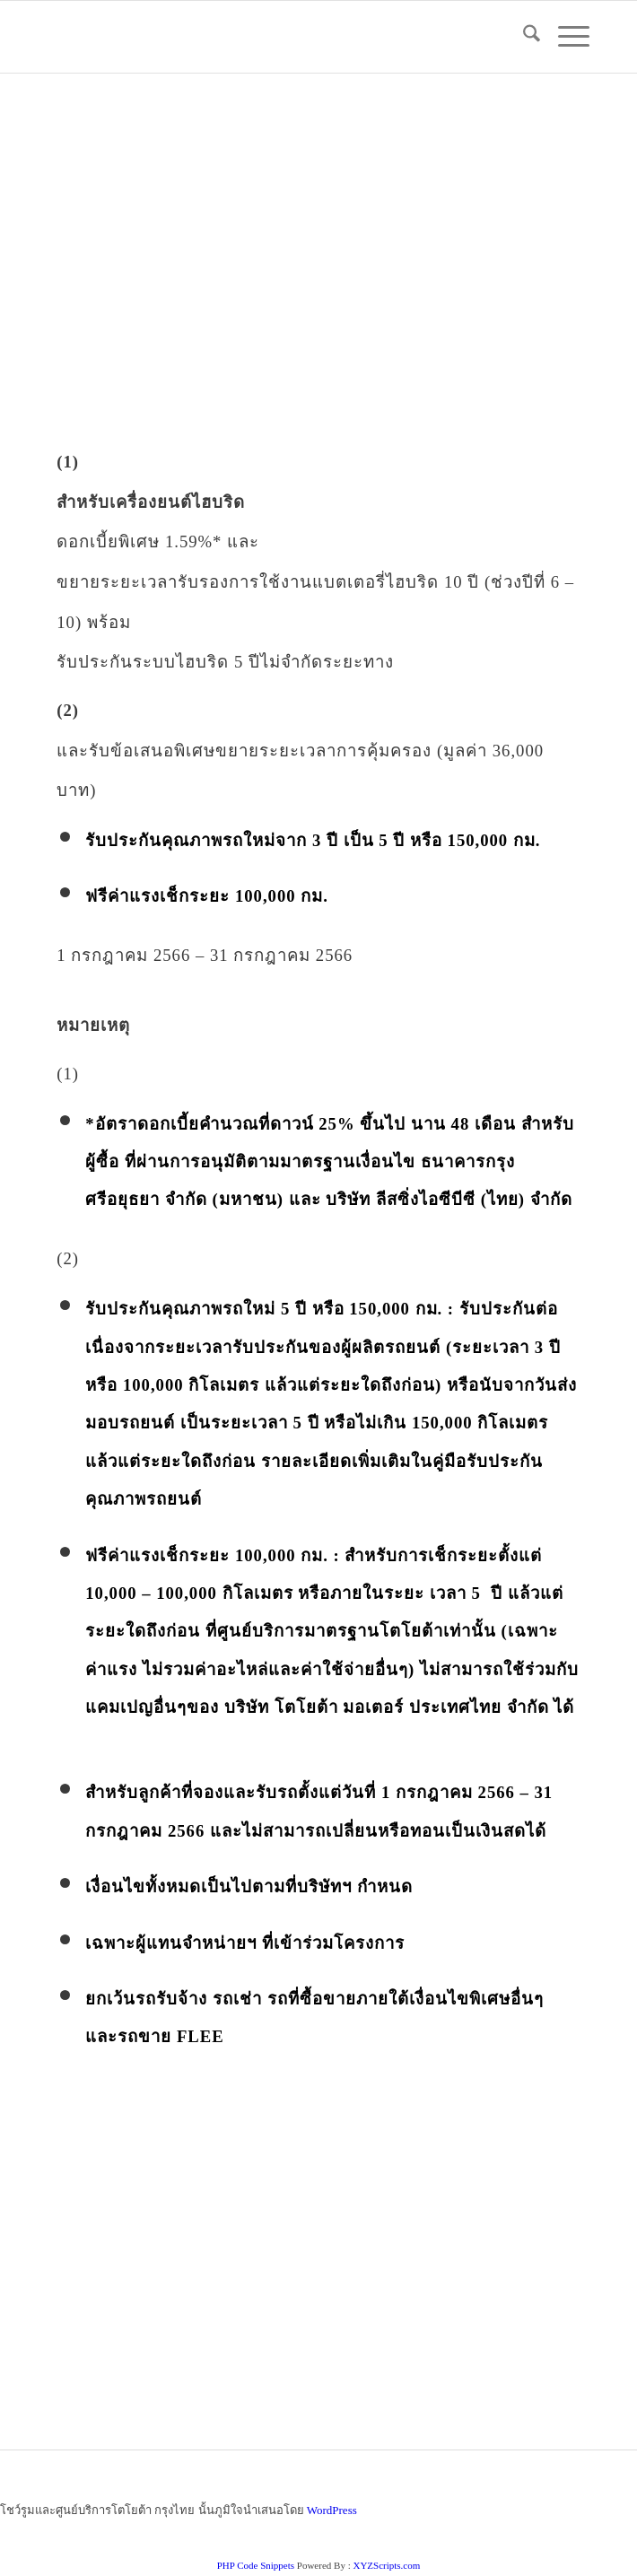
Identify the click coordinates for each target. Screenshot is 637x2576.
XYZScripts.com (386, 2565)
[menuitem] (522, 37)
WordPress (332, 2510)
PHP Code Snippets (255, 2565)
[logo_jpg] (264, 37)
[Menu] (564, 37)
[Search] (522, 37)
